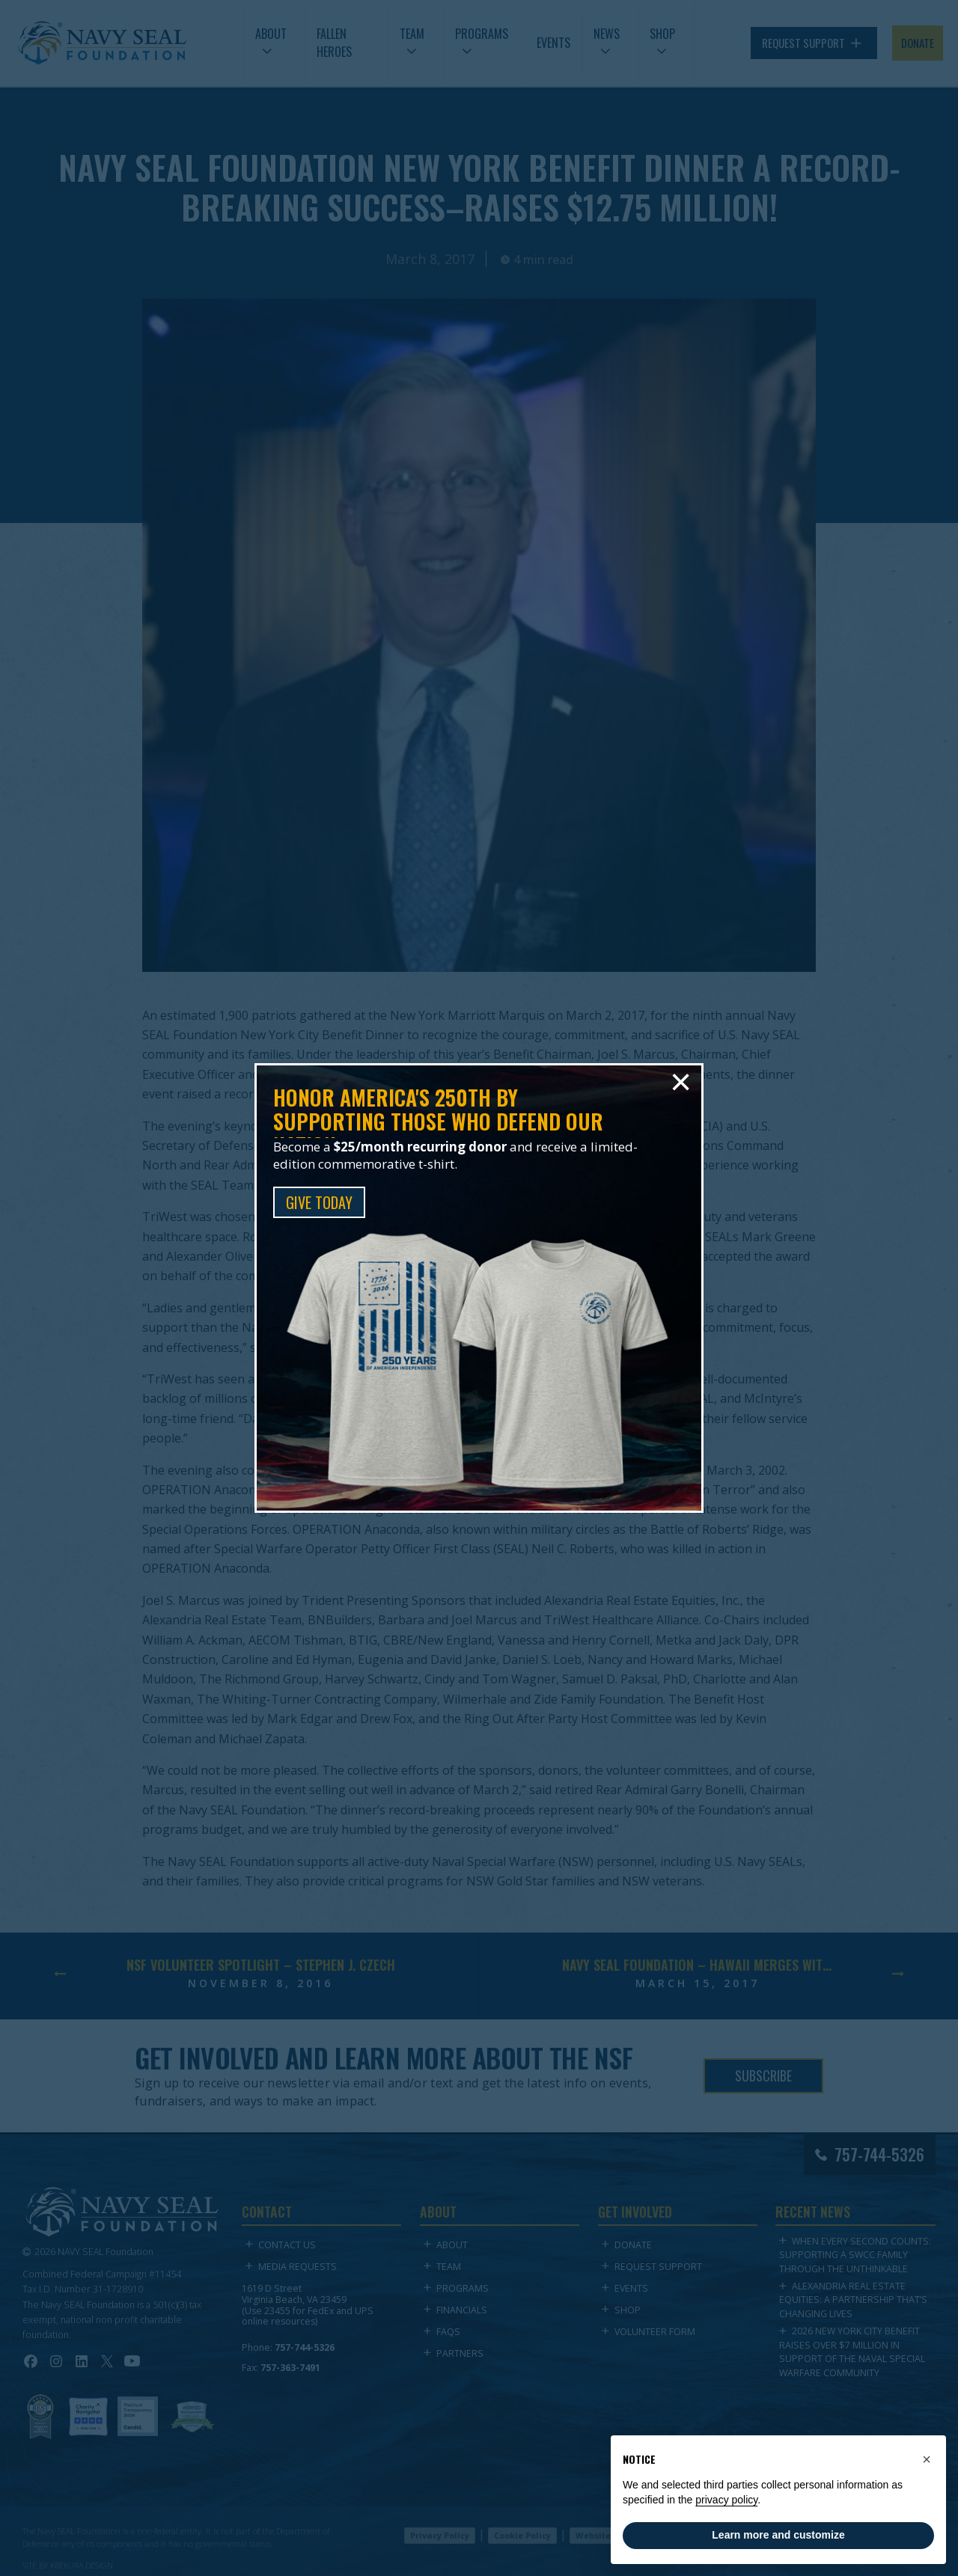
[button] (927, 2459)
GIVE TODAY (319, 1202)
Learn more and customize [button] (778, 2535)
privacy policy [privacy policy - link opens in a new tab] (726, 2500)
